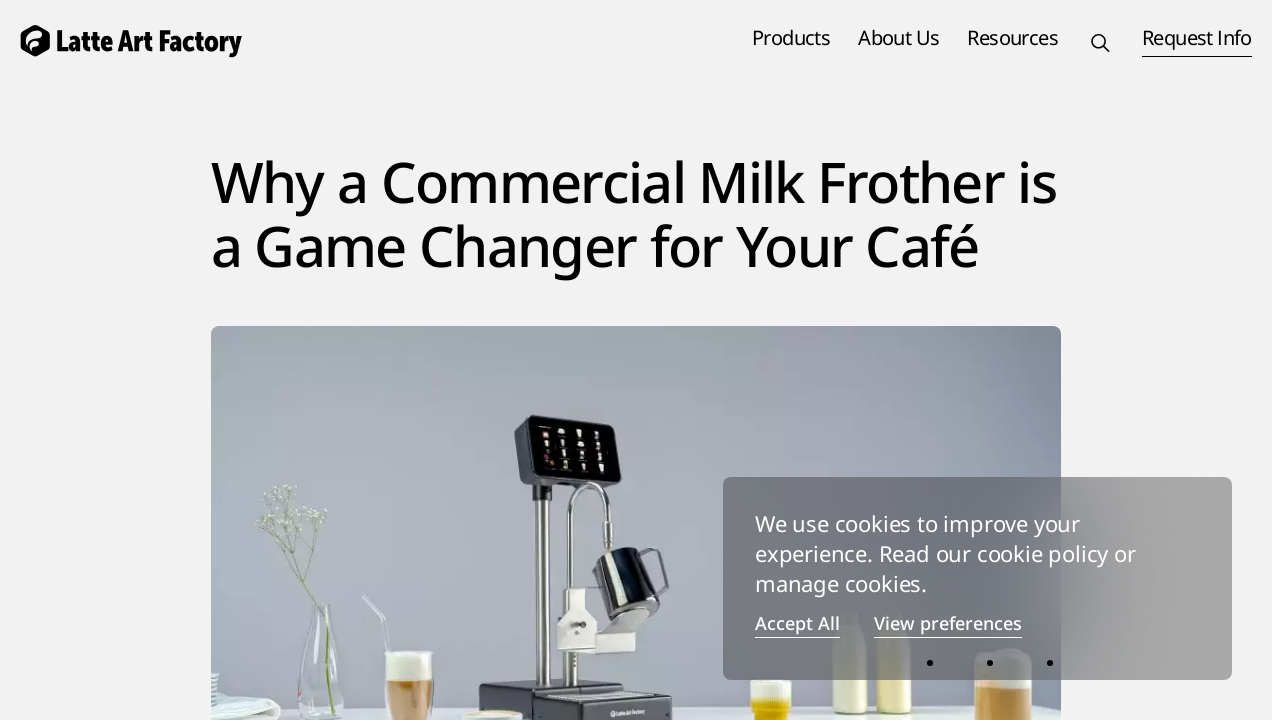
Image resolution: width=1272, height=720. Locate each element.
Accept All (797, 624)
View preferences (948, 624)
